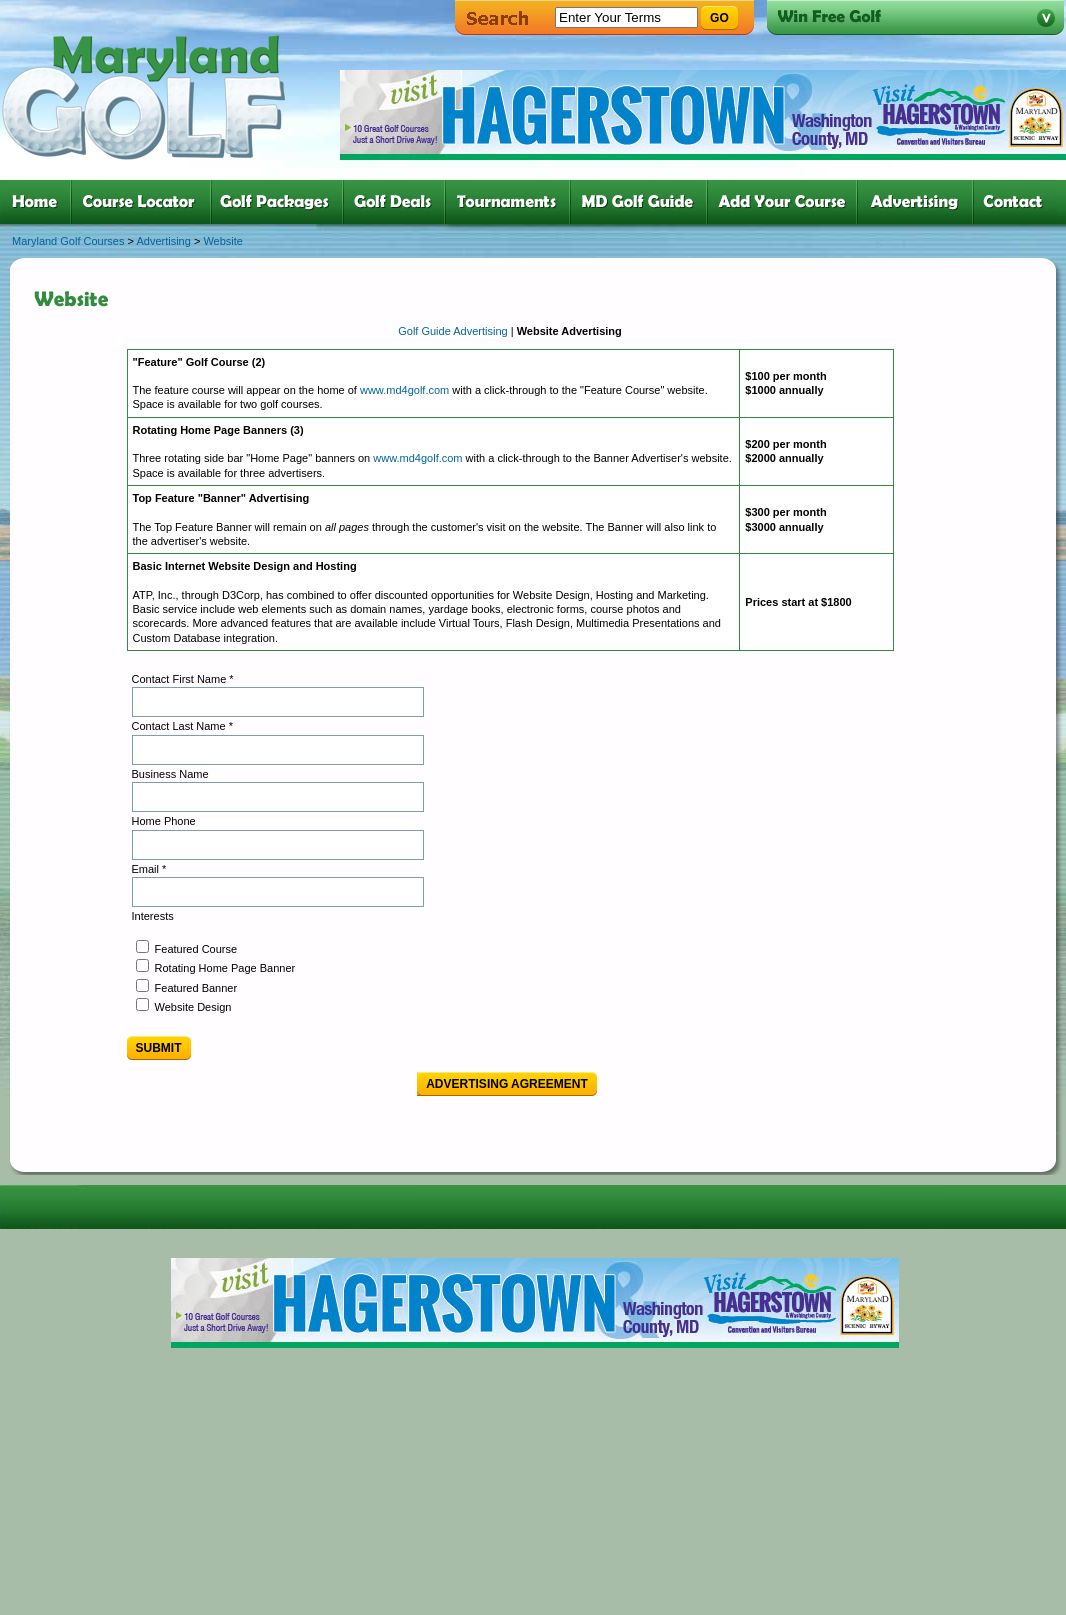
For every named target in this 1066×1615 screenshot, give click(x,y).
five (511, 202)
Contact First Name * (183, 679)
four (398, 202)
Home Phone (164, 821)
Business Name (170, 774)
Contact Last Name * (183, 726)
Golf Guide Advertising (454, 331)
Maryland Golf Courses (68, 241)
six (642, 202)
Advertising (163, 241)
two (145, 202)
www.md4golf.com (404, 390)
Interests (153, 916)
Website (223, 241)
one (38, 202)
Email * (149, 869)
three (281, 202)
